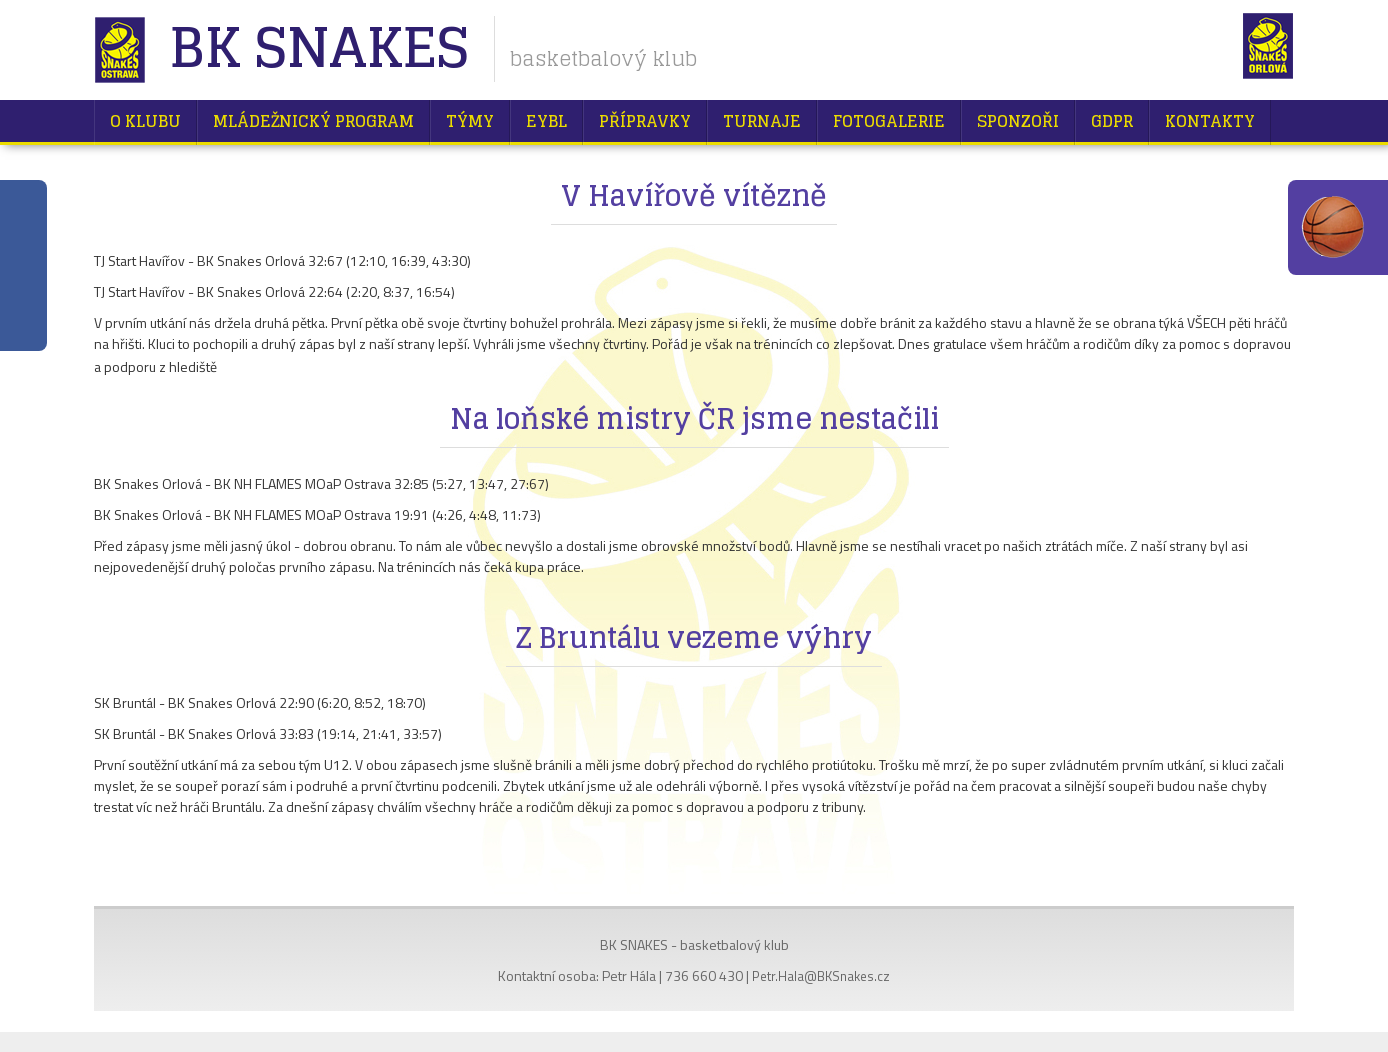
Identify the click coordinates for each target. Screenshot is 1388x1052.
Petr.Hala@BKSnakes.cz (821, 976)
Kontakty (1210, 121)
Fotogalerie (889, 121)
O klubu (145, 121)
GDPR (1112, 121)
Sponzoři (1018, 121)
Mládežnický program (313, 121)
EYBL (546, 121)
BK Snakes (318, 49)
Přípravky (645, 121)
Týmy (470, 121)
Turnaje (762, 121)
